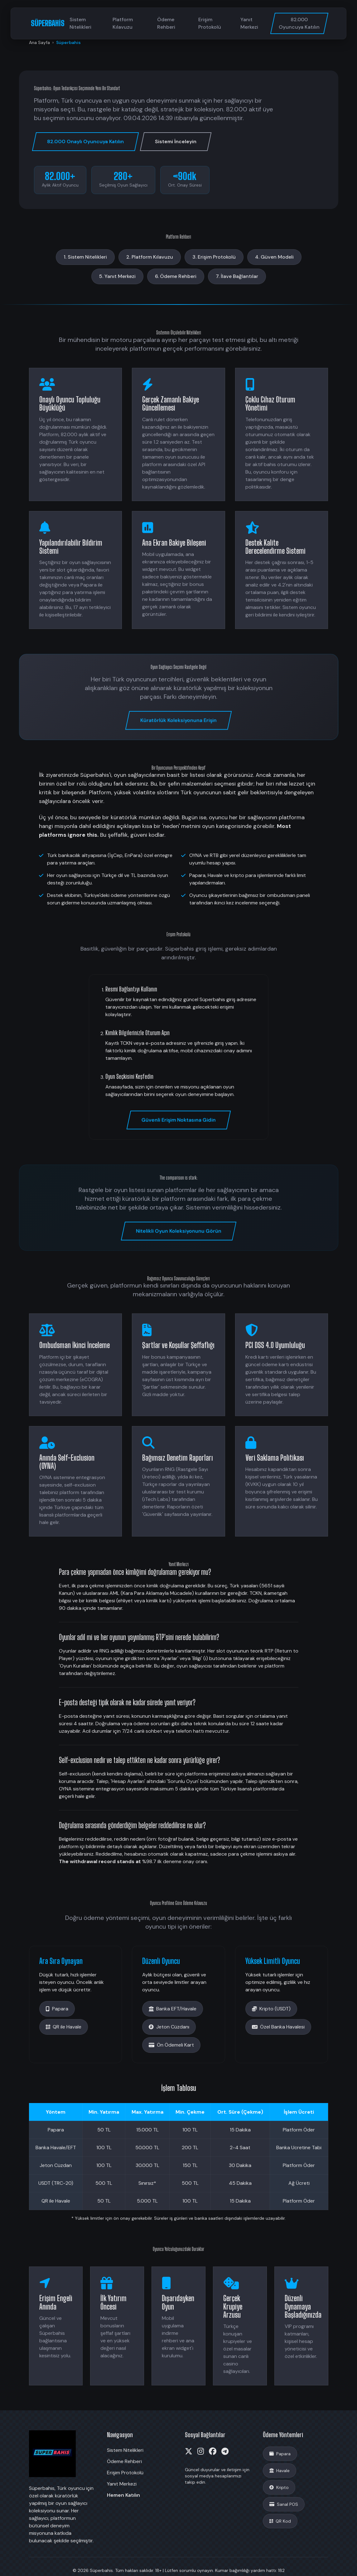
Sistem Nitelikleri (80, 23)
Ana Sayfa (39, 42)
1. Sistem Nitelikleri (85, 257)
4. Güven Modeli (274, 257)
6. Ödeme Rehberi (175, 276)
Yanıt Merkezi (249, 23)
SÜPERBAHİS (48, 23)
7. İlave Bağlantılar (237, 276)
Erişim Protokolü (209, 23)
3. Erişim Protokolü (214, 257)
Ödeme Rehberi (166, 23)
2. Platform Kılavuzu (149, 257)
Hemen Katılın (123, 2495)
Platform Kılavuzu (123, 23)
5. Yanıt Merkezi (117, 276)
